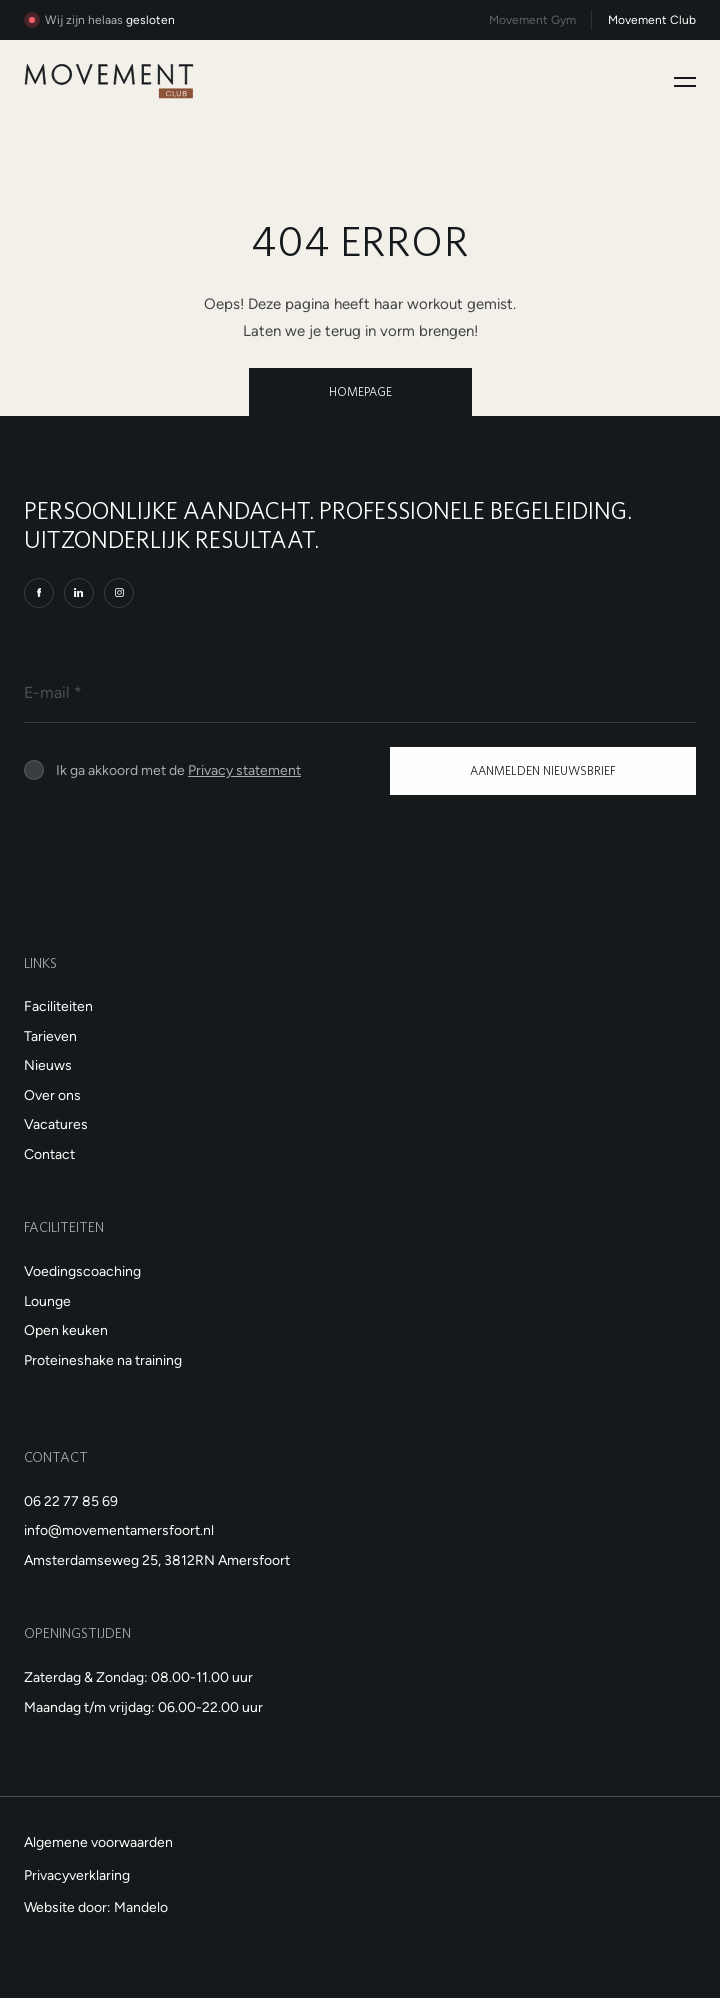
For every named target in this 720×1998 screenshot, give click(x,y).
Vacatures (56, 1124)
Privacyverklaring (77, 1875)
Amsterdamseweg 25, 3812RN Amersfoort (157, 1560)
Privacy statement (244, 770)
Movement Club (652, 20)
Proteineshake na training (103, 1360)
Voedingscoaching (82, 1271)
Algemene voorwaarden (98, 1842)
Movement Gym (532, 20)
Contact (49, 1154)
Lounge (47, 1301)
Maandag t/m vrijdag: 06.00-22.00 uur (143, 1707)
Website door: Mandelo (96, 1907)
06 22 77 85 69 (71, 1501)
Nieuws (48, 1065)
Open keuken (66, 1330)
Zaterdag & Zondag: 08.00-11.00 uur (138, 1677)
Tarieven (50, 1036)
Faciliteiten (58, 1006)
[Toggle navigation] (685, 82)
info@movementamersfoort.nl (119, 1530)
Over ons (52, 1095)
